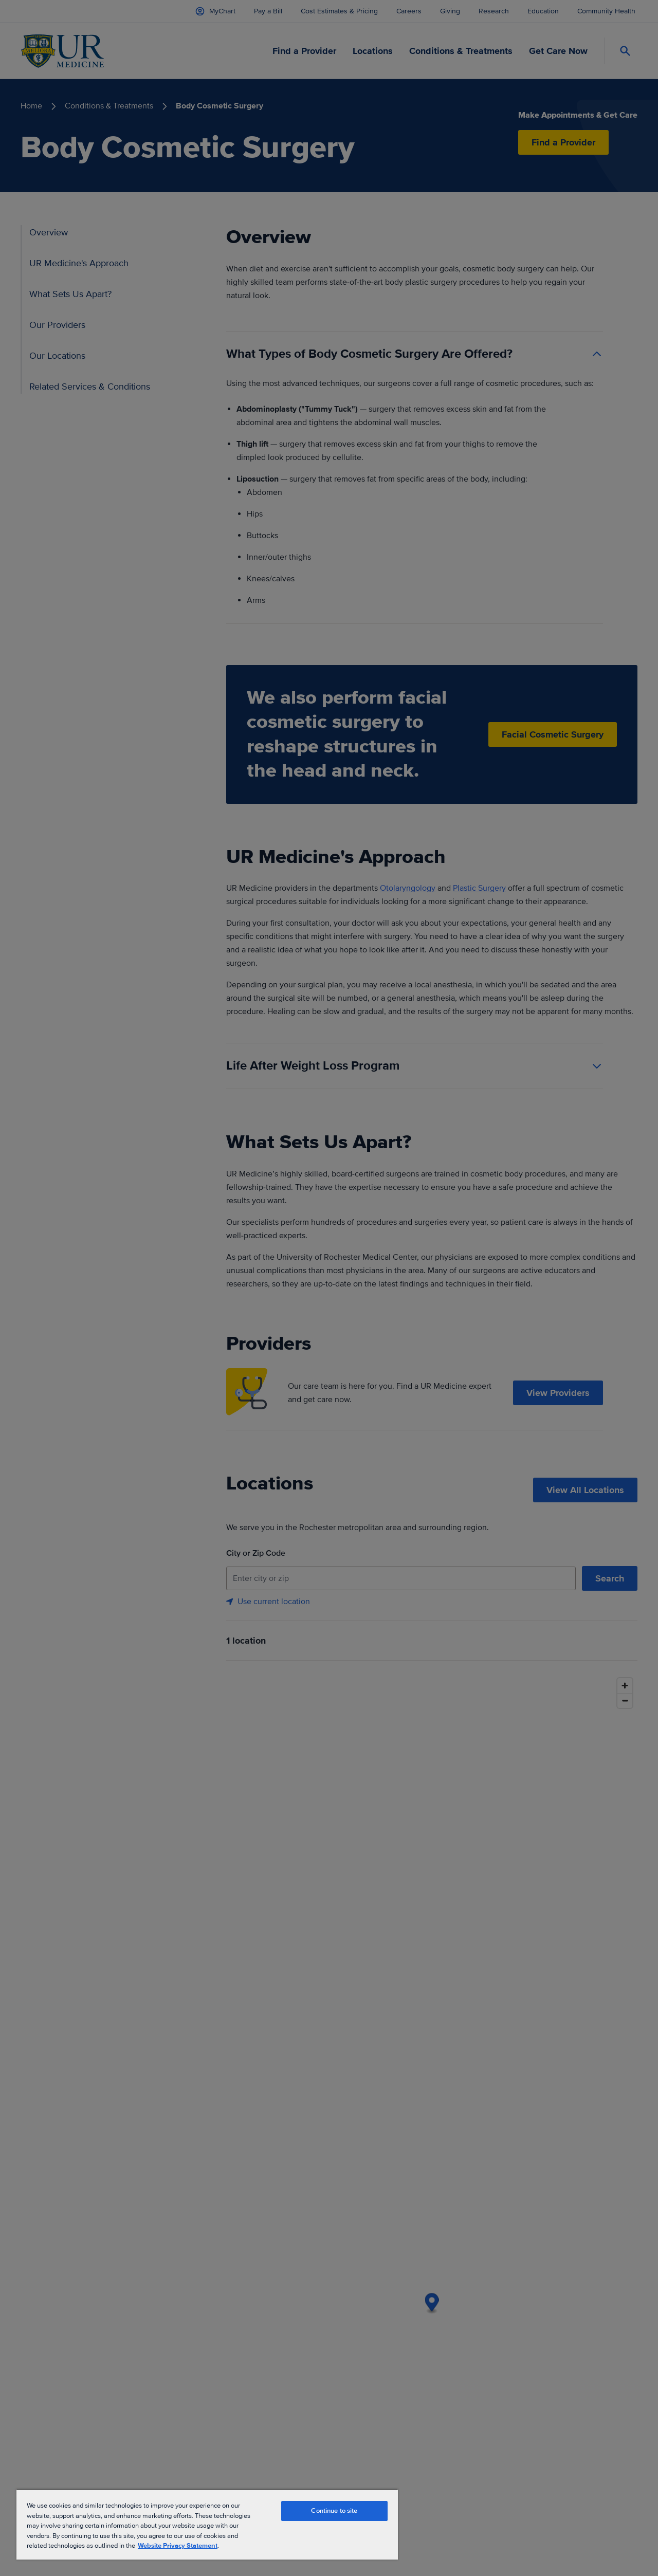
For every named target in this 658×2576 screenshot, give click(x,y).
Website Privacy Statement (177, 2546)
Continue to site (334, 2511)
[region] (207, 2524)
